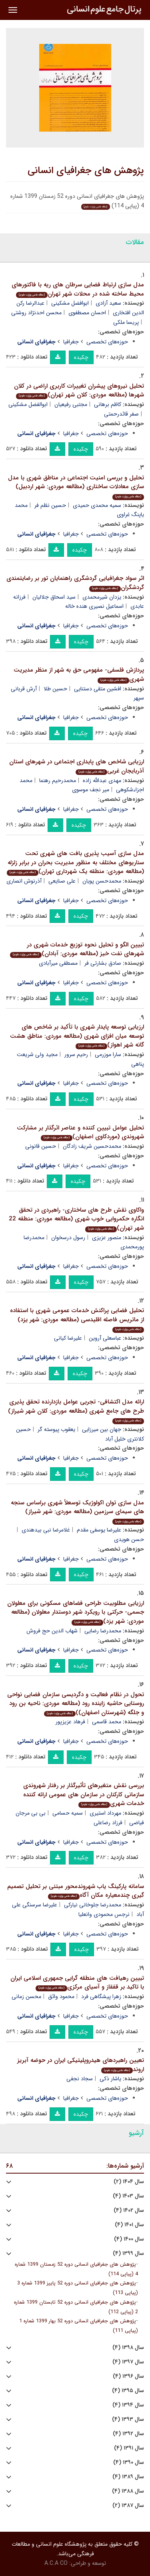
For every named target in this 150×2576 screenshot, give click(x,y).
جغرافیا (71, 341)
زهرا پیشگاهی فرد (101, 1996)
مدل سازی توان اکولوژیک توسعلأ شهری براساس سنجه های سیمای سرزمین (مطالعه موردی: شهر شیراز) (77, 1511)
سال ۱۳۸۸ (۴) (128, 2491)
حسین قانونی (40, 1146)
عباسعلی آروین (105, 1338)
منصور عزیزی (106, 1237)
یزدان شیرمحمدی (101, 597)
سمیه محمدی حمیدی (97, 505)
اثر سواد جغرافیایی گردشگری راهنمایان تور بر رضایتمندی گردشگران (75, 583)
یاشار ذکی (110, 2078)
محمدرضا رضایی (102, 1630)
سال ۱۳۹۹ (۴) (128, 2253)
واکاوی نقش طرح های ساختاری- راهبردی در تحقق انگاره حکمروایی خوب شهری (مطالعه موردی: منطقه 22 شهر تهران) (76, 1219)
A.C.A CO (56, 2563)
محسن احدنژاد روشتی (36, 312)
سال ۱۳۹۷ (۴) (128, 2362)
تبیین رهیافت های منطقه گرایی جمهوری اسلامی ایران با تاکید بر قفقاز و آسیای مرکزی (77, 1982)
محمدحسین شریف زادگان (92, 1146)
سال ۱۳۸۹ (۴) (128, 2477)
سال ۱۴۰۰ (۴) (129, 2239)
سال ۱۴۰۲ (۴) (129, 2210)
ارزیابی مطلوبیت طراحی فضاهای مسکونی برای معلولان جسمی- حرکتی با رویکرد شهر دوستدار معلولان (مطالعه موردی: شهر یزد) (75, 1612)
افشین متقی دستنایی (97, 688)
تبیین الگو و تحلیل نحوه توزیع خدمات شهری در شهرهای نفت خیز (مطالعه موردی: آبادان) (77, 949)
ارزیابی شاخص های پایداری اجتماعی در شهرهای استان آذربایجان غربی (76, 766)
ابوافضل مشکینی (70, 303)
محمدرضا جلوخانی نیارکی (92, 1904)
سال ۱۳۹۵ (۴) (128, 2391)
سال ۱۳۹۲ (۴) (128, 2434)
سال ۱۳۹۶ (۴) (128, 2376)
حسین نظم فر (50, 505)
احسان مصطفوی (87, 312)
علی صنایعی (62, 881)
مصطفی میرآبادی (58, 963)
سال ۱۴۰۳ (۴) (128, 2196)
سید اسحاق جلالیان (54, 597)
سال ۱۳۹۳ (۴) (128, 2419)
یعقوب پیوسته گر (56, 1429)
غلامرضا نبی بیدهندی (46, 1529)
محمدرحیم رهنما (57, 780)
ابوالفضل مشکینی (28, 404)
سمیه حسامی (67, 1813)
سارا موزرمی (108, 1054)
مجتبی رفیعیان (70, 404)
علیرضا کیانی (68, 1338)
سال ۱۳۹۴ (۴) (128, 2405)
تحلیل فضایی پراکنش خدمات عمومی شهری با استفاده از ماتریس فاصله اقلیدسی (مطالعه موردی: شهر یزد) (77, 1319)
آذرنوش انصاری (24, 881)
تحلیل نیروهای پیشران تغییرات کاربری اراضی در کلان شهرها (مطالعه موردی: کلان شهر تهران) (79, 390)
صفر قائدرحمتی (121, 414)
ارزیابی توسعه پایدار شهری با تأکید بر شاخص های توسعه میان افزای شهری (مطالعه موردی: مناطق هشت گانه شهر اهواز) (77, 1036)
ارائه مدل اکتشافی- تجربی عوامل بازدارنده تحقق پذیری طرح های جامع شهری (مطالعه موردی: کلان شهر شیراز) (76, 1410)
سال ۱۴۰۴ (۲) (129, 2182)
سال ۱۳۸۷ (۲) (128, 2505)
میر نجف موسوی (90, 789)
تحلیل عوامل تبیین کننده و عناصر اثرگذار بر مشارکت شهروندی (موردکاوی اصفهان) (80, 1132)
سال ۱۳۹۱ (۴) (129, 2448)
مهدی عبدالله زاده (102, 780)
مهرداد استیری (105, 1813)
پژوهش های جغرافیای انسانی (86, 170)
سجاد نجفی (79, 2078)
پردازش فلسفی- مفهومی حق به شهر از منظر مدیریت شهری (79, 674)
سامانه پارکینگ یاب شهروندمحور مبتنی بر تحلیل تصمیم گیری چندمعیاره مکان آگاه (75, 1891)
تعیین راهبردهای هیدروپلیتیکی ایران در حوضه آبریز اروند (80, 2065)
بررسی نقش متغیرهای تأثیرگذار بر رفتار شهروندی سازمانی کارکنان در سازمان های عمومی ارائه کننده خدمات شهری (83, 1794)
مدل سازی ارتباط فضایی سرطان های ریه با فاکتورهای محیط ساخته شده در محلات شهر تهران (78, 289)
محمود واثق (61, 1996)
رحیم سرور (76, 1054)
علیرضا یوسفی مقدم (99, 1529)
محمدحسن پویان (101, 881)
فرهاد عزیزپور (70, 1721)
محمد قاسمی (106, 1721)
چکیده (81, 357)
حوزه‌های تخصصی (107, 341)
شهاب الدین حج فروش (52, 1630)
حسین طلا (55, 688)
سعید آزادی (108, 303)
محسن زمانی (26, 1996)
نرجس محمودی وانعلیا (104, 1914)
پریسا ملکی (126, 322)
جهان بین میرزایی (101, 1429)
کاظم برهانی (107, 404)
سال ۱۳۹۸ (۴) (128, 2347)
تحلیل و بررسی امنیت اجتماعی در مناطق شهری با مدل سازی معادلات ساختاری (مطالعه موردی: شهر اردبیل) (76, 486)
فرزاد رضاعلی (108, 1822)
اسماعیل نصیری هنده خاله (94, 606)
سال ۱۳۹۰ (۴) (128, 2462)
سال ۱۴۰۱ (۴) (129, 2225)
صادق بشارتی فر (102, 963)
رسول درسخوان (68, 1237)
